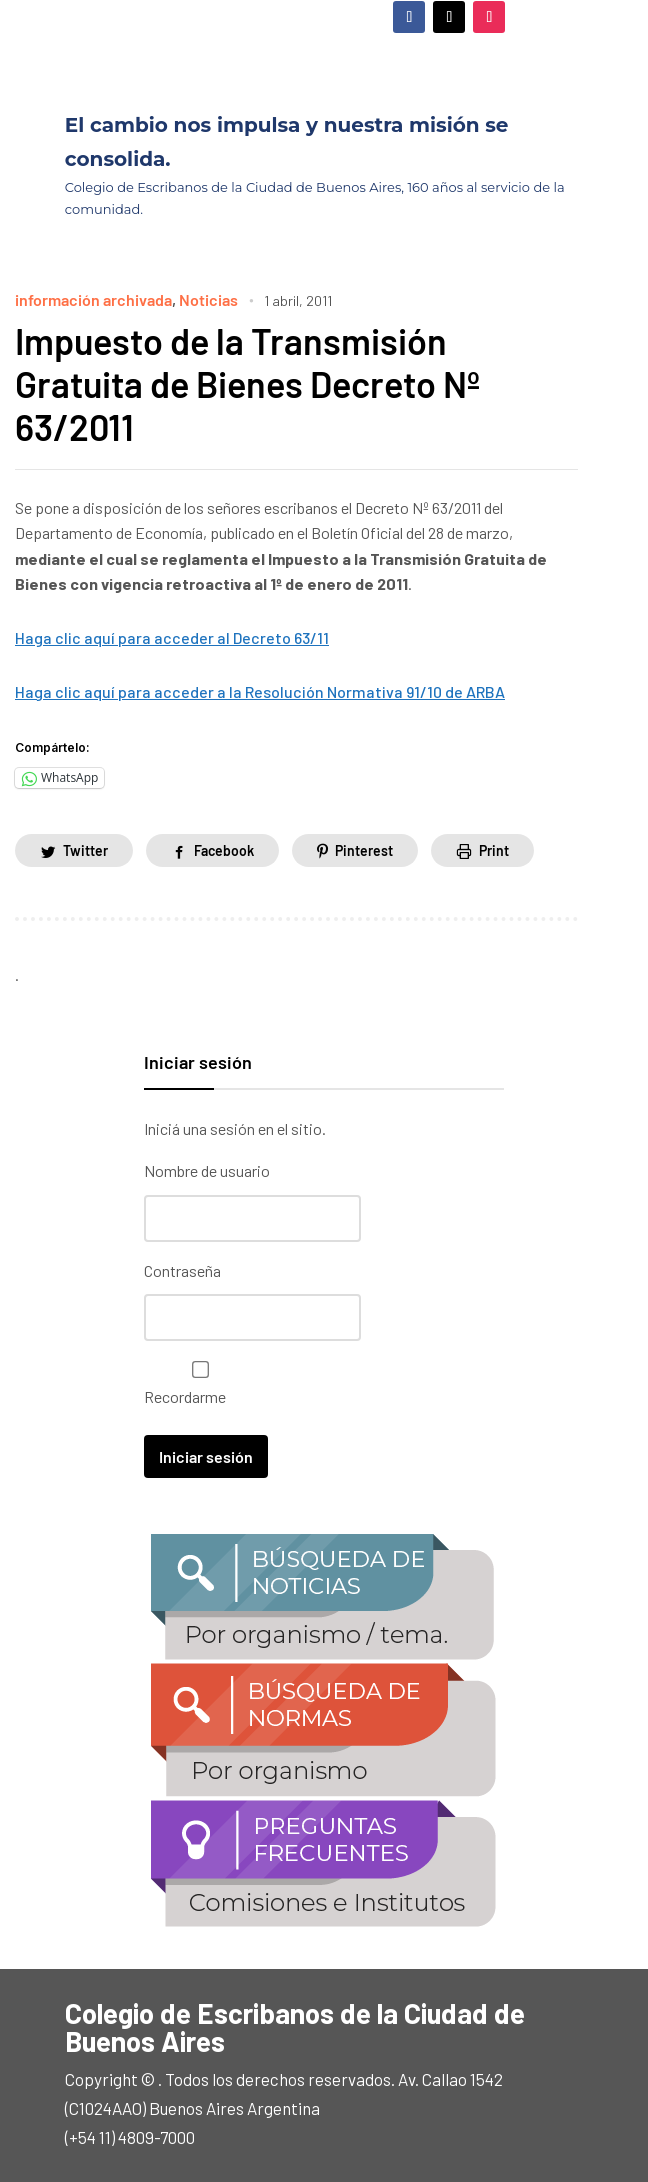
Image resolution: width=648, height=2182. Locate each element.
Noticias (208, 299)
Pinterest (364, 850)
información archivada (93, 299)
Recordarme (195, 1383)
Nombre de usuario (207, 1170)
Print (494, 850)
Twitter (85, 850)
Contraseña (182, 1270)
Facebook (224, 850)
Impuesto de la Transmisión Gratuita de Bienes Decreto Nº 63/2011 (247, 383)
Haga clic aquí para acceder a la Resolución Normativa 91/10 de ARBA (260, 691)
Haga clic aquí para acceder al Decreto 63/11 (172, 637)
